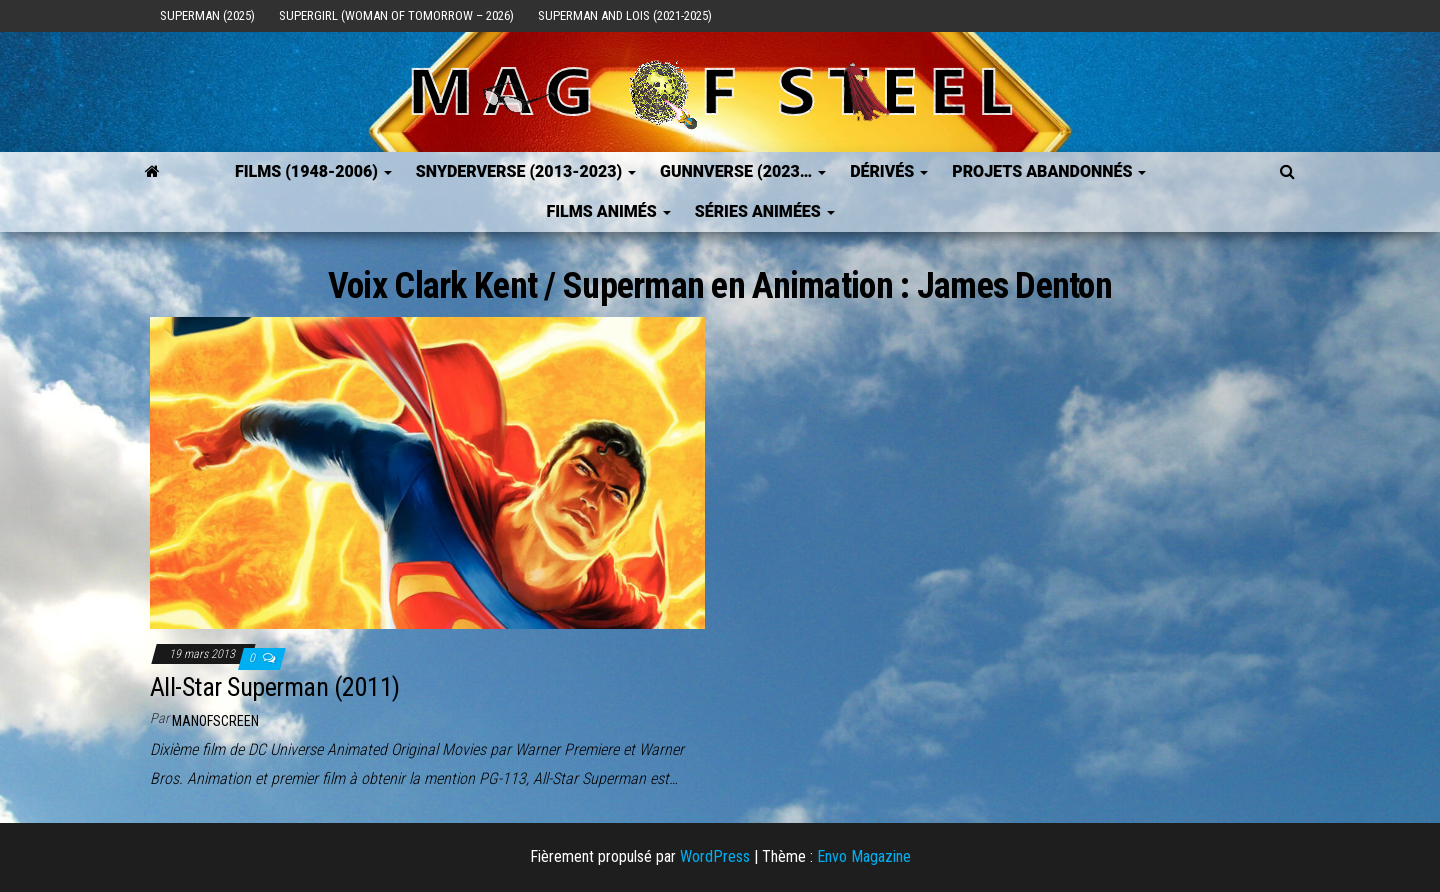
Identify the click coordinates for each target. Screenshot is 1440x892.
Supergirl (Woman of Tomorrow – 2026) (396, 15)
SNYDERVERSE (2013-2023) (526, 171)
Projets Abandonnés (1049, 171)
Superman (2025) (207, 15)
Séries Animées (765, 211)
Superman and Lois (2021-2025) (625, 15)
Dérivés (889, 171)
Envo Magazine (864, 856)
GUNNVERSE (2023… (743, 171)
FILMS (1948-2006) (313, 171)
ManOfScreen (215, 721)
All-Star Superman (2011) (275, 687)
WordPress (715, 856)
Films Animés (608, 211)
